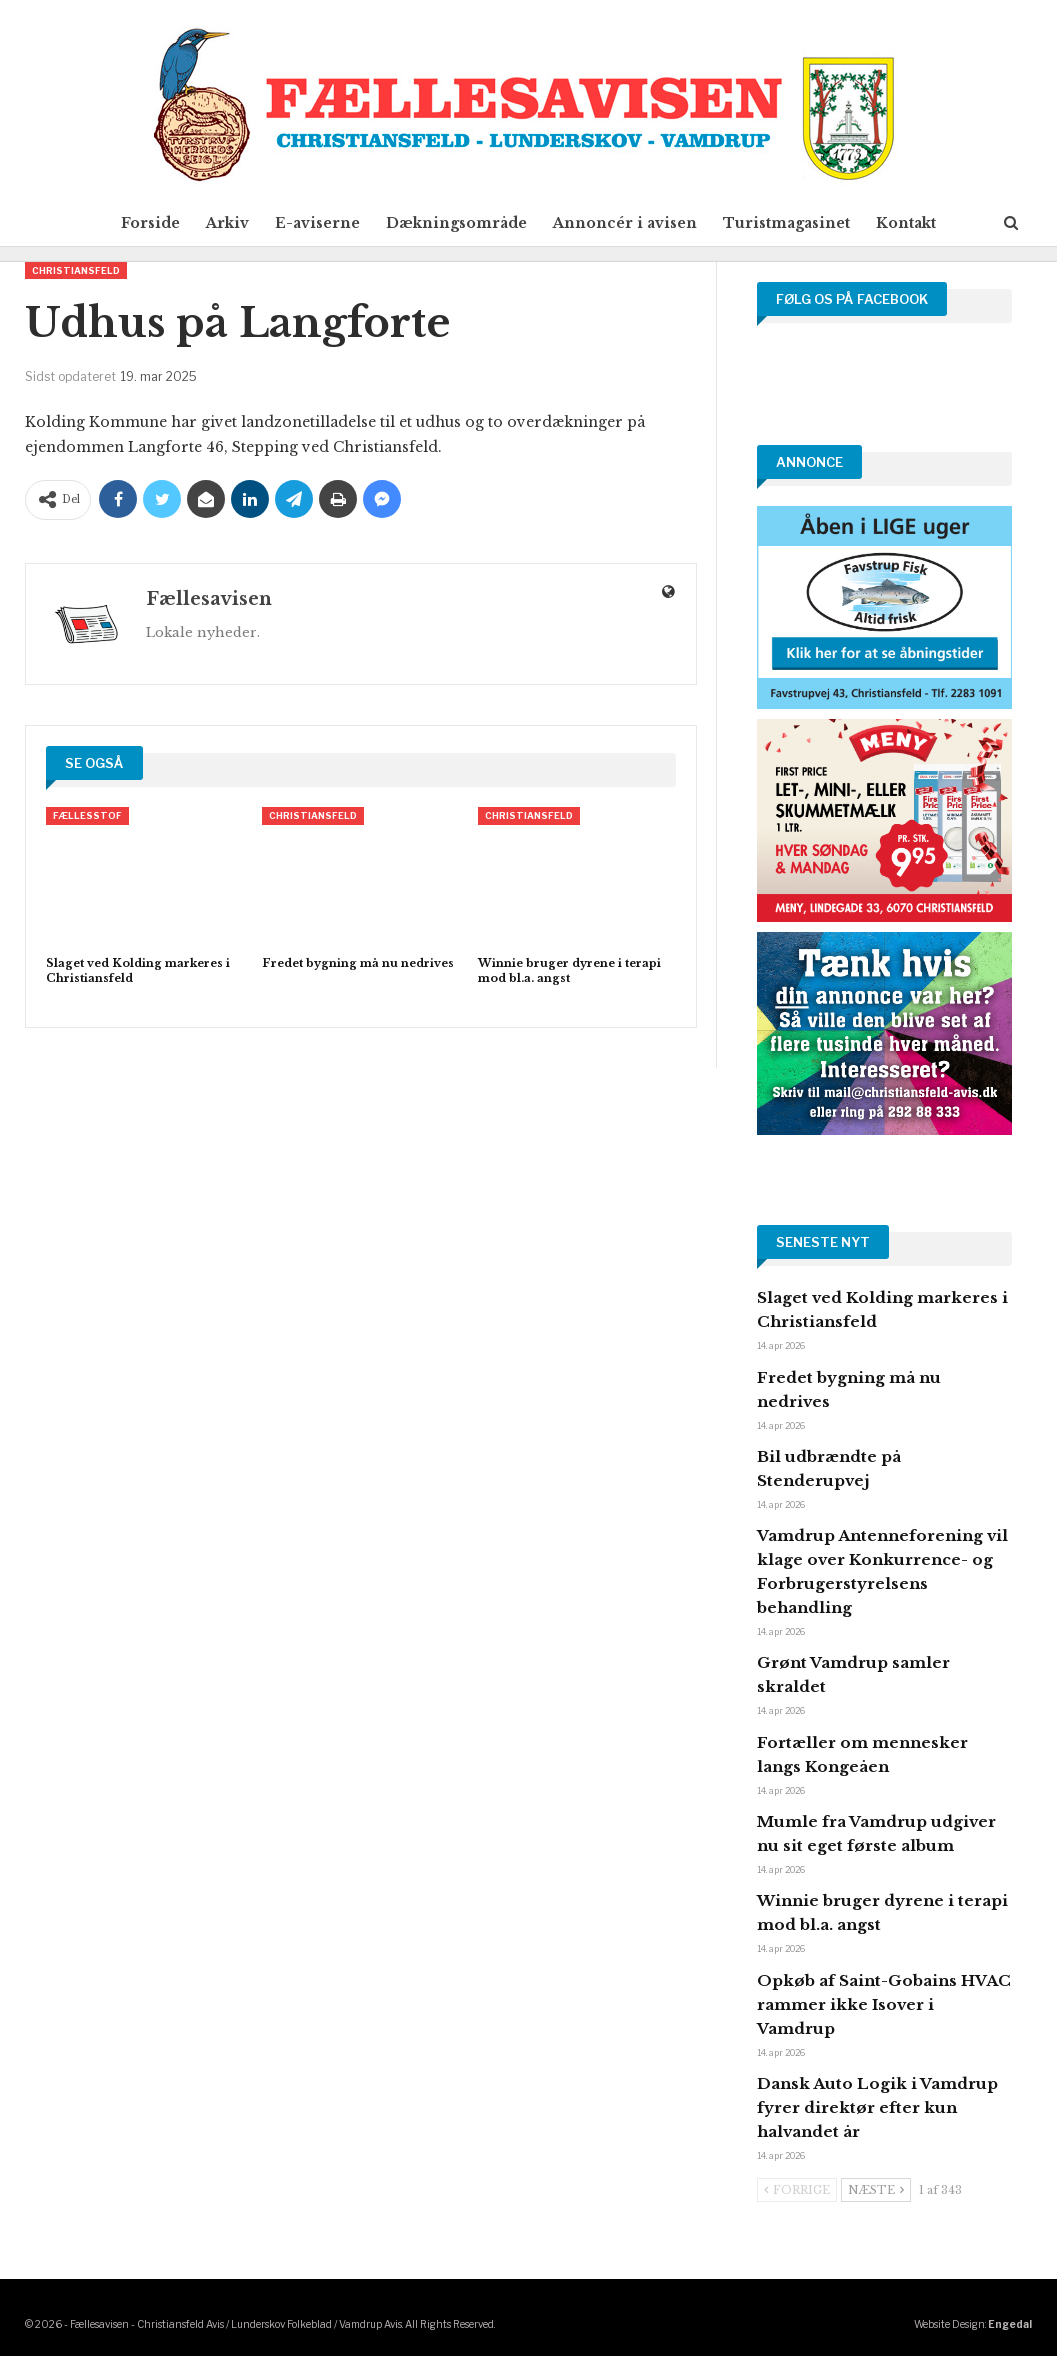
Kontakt (918, 223)
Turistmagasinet (794, 223)
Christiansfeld (76, 270)
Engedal (1010, 2324)
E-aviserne (313, 223)
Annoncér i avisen (629, 223)
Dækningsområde (456, 223)
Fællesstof (87, 815)
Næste (876, 2190)
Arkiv (219, 223)
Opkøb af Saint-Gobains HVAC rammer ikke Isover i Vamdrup (884, 2004)
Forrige (797, 2190)
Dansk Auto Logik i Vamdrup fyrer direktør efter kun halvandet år (877, 2107)
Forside (138, 223)
